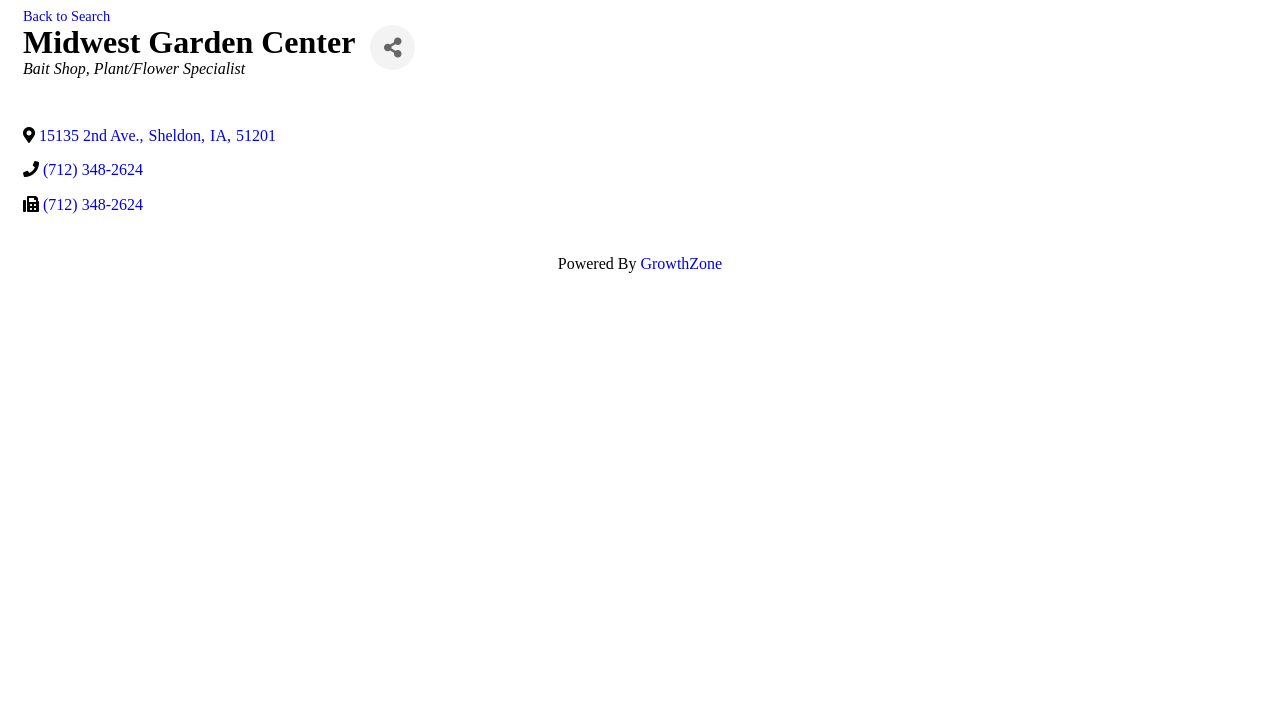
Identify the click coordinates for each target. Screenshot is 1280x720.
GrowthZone (681, 263)
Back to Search (66, 16)
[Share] (392, 47)
